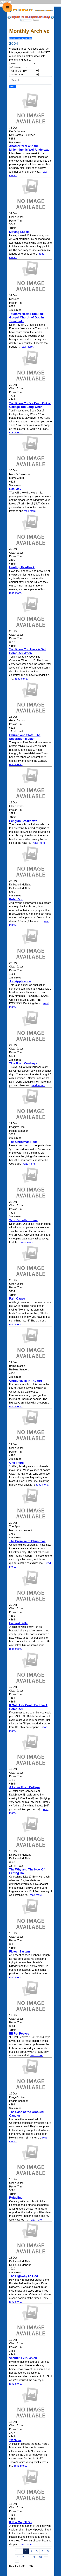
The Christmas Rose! (24, 1142)
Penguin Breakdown (23, 821)
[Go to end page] (17, 2561)
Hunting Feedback (22, 567)
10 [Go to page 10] (40, 2557)
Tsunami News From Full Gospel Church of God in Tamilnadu (26, 317)
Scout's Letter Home (23, 1220)
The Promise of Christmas (27, 1541)
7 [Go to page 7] (23, 2557)
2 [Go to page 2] (31, 2551)
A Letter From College (24, 1787)
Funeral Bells (18, 1623)
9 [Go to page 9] (34, 2557)
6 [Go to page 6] (17, 2557)
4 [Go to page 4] (42, 2551)
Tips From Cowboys (23, 1063)
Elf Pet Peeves (19, 2033)
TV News (15, 2440)
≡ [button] (7, 7)
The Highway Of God (23, 2276)
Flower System (19, 1951)
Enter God (16, 899)
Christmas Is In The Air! (25, 1380)
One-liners (16, 1462)
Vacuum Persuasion (23, 2358)
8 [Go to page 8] (28, 2557)
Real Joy (15, 489)
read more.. (27, 346)
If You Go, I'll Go (20, 2522)
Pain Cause (17, 1298)
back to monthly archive (20, 38)
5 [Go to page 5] (48, 2551)
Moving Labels (19, 231)
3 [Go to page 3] (37, 2551)
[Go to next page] (46, 2555)
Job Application (20, 981)
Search (12, 86)
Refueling (16, 2197)
